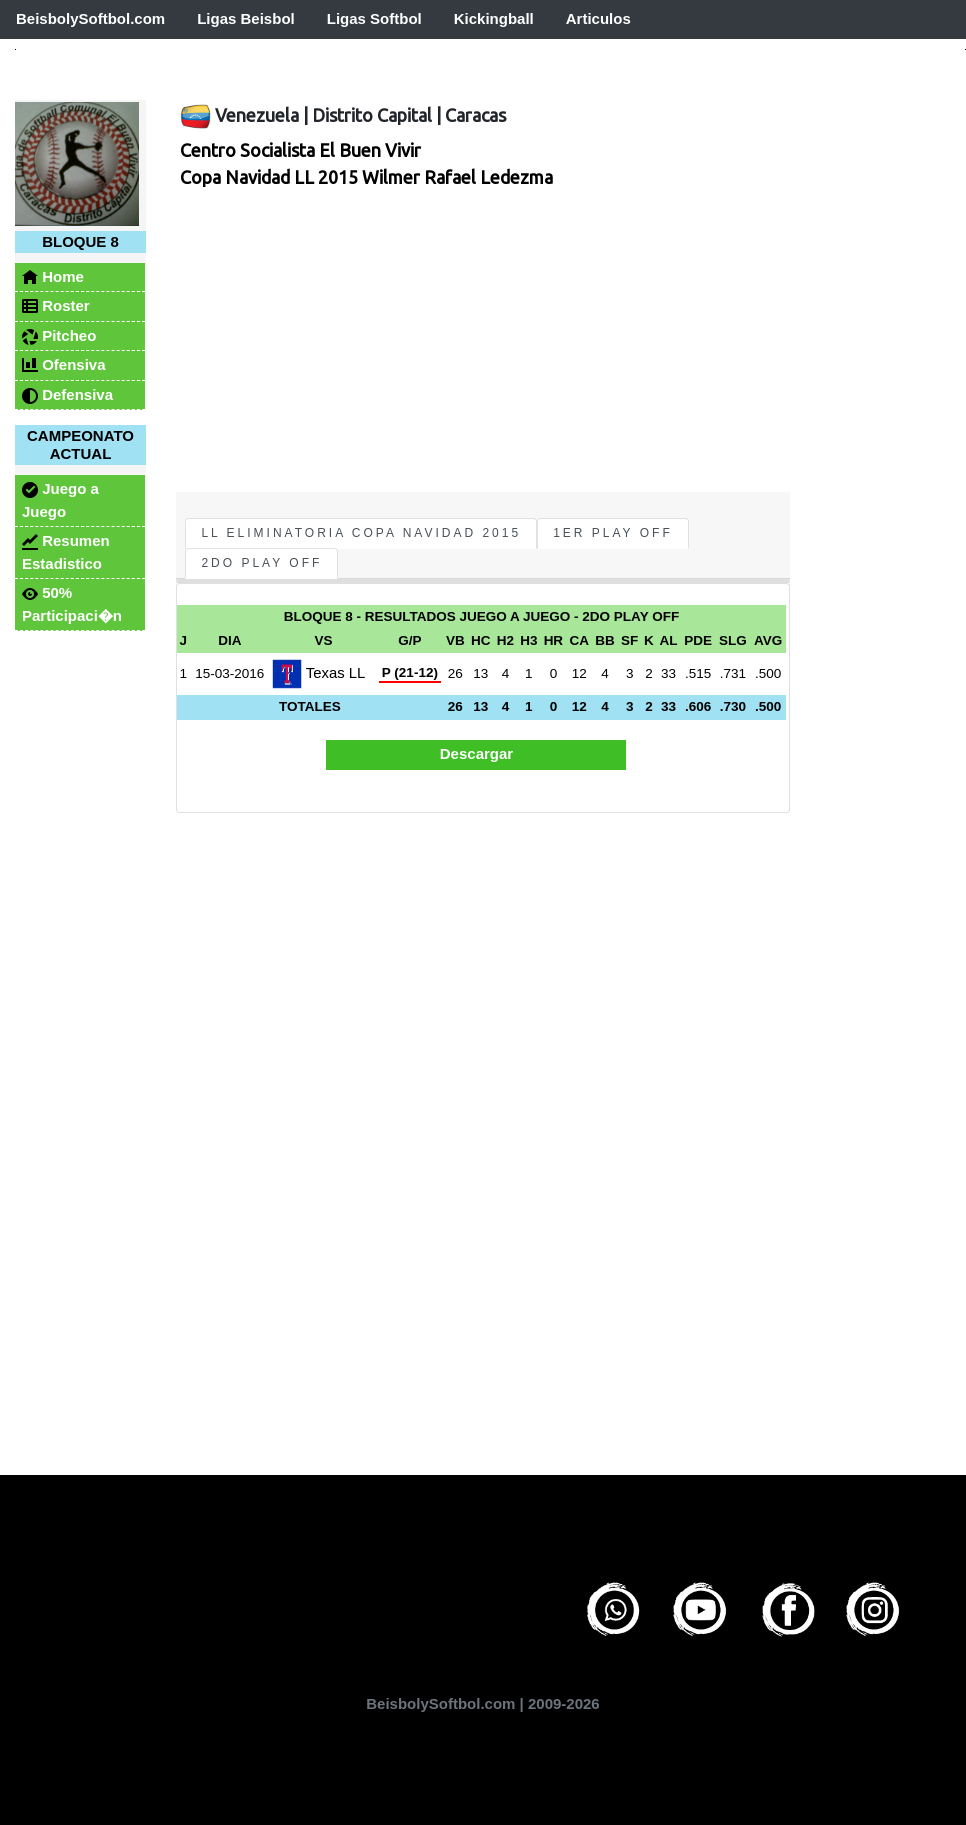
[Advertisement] (465, 342)
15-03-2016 (229, 673)
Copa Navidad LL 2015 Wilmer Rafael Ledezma (366, 177)
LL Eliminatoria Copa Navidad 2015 (361, 533)
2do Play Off (261, 563)
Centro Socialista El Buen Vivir (300, 150)
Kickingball (494, 18)
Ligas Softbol (374, 18)
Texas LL (318, 673)
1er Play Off (613, 533)
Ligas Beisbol (246, 18)
